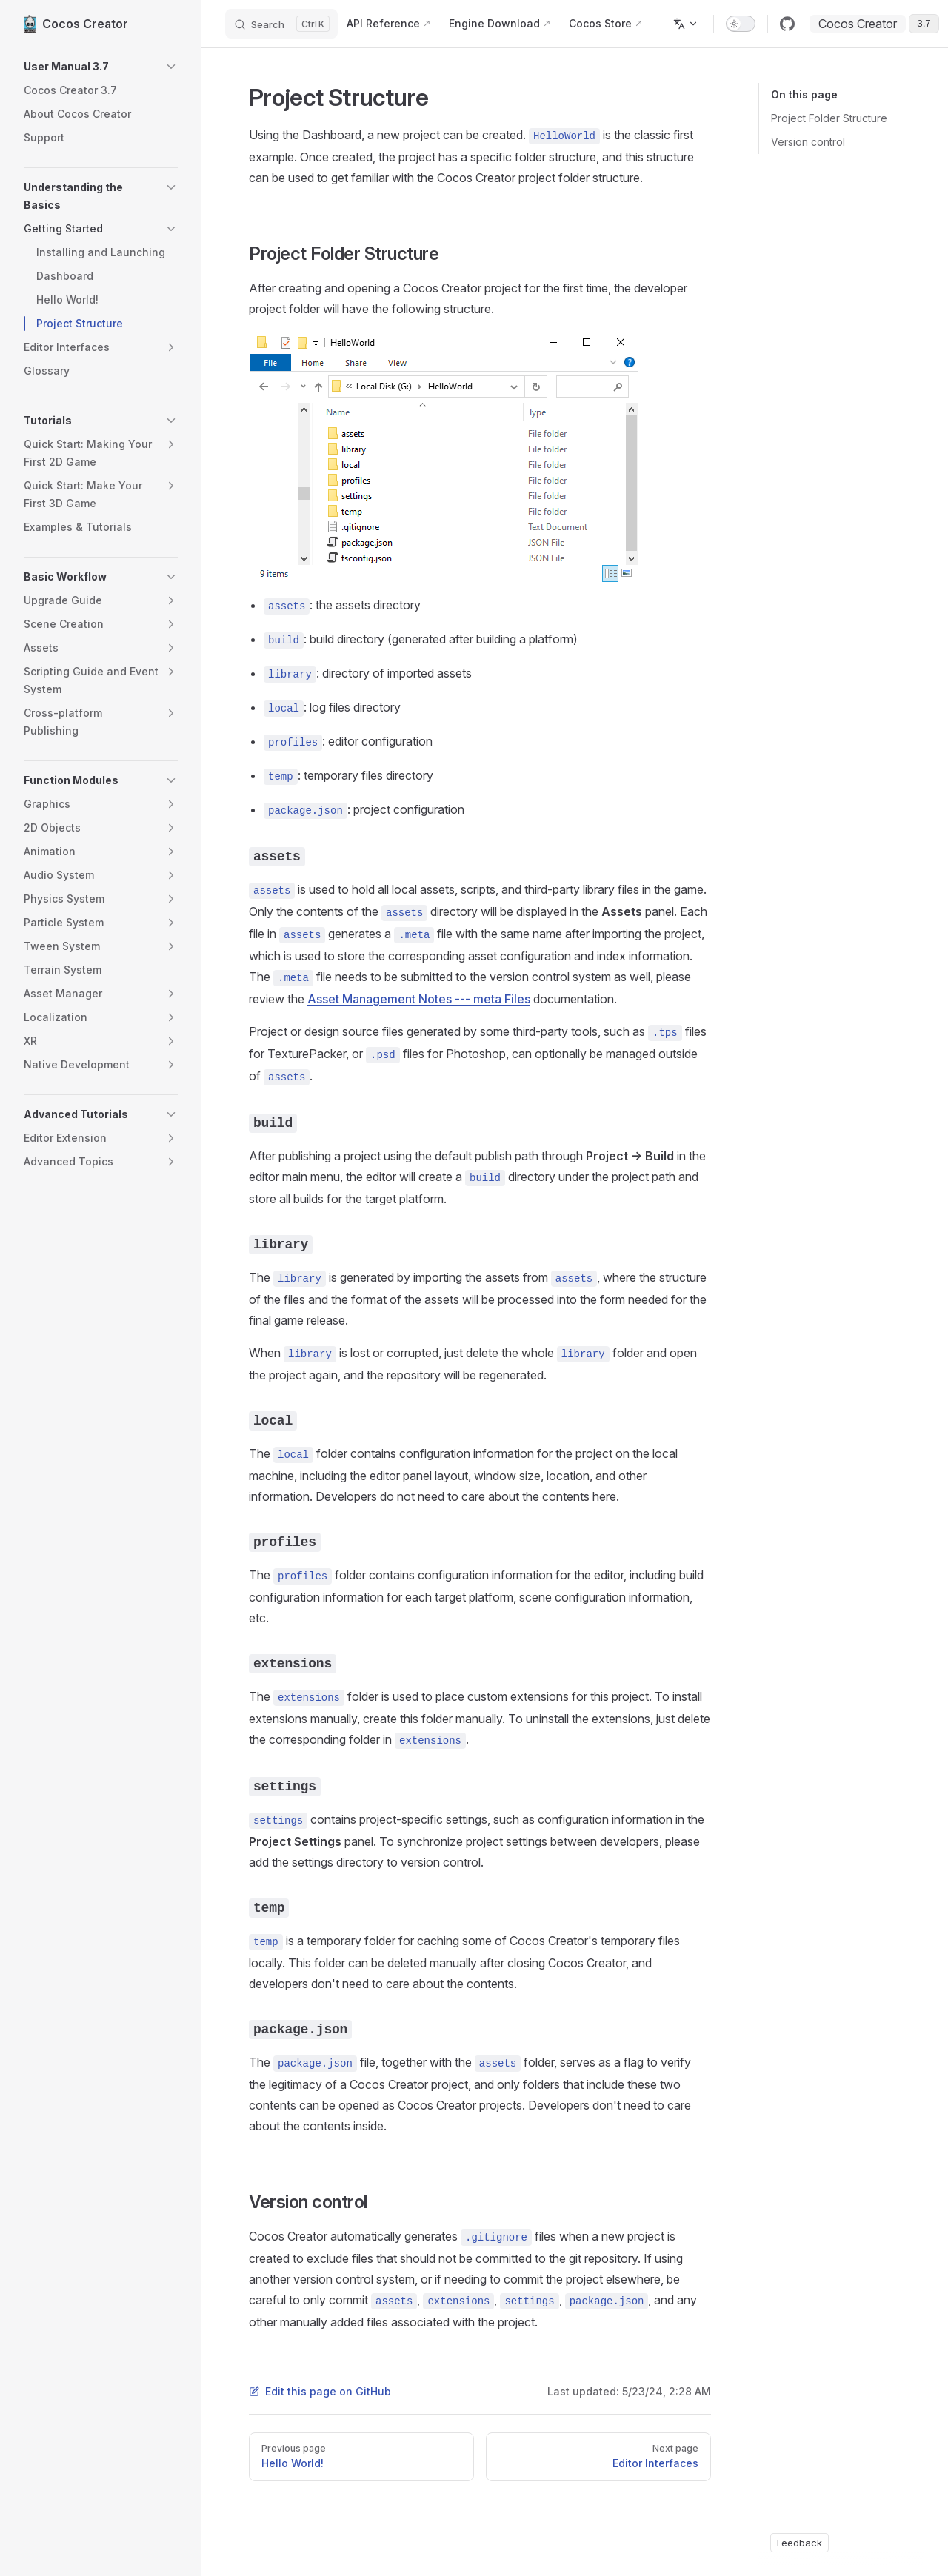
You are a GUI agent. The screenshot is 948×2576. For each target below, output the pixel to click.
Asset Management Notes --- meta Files (418, 998)
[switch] (740, 24)
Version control (808, 142)
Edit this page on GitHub (320, 2391)
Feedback (799, 2543)
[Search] (281, 24)
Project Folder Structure (829, 118)
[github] (787, 23)
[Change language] (685, 23)
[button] (101, 66)
